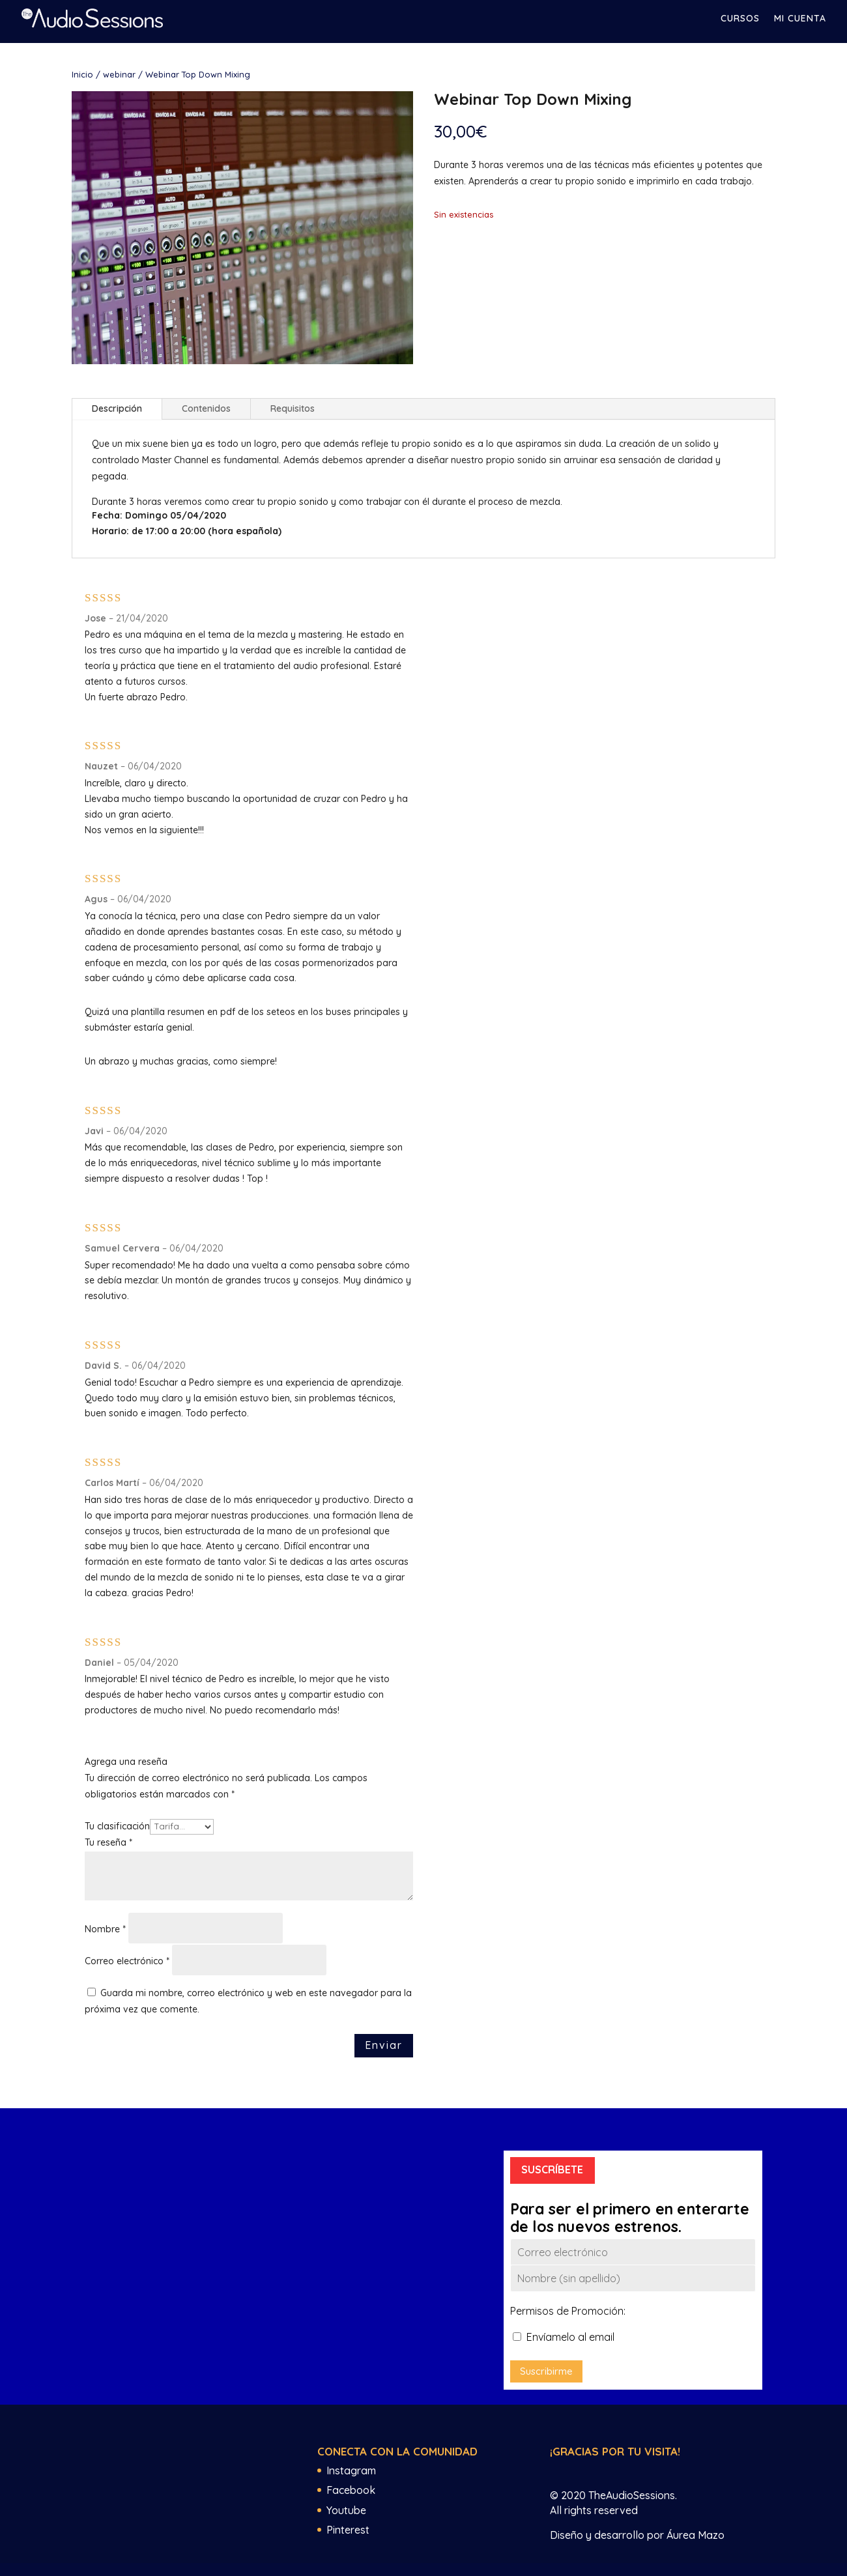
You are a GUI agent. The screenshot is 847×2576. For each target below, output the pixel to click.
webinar (119, 74)
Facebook (350, 2490)
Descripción (117, 408)
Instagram (351, 2470)
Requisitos (292, 408)
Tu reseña (108, 1842)
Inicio (82, 74)
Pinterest (347, 2529)
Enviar (384, 2045)
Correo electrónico (127, 1961)
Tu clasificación (117, 1826)
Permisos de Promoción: (567, 2310)
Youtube (346, 2510)
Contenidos (206, 408)
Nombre (105, 1929)
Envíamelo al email (563, 2336)
